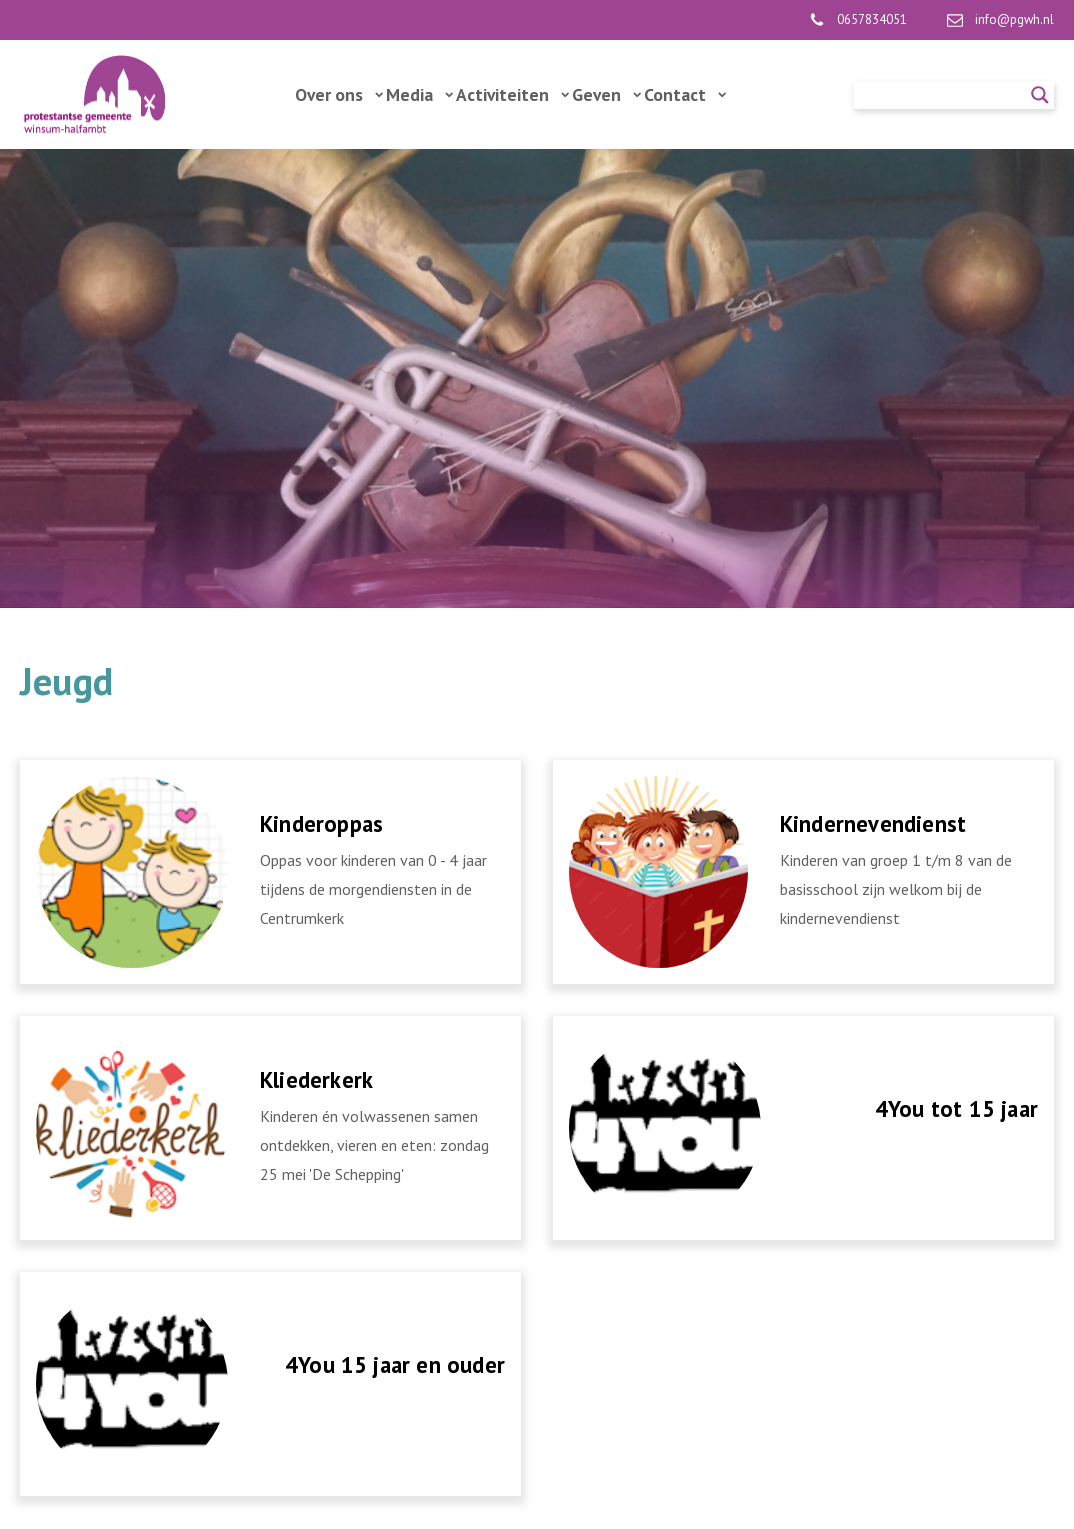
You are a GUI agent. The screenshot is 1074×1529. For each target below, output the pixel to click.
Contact (685, 94)
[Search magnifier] (1040, 95)
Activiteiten (512, 94)
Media (419, 94)
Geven (606, 94)
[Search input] (945, 95)
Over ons (339, 94)
